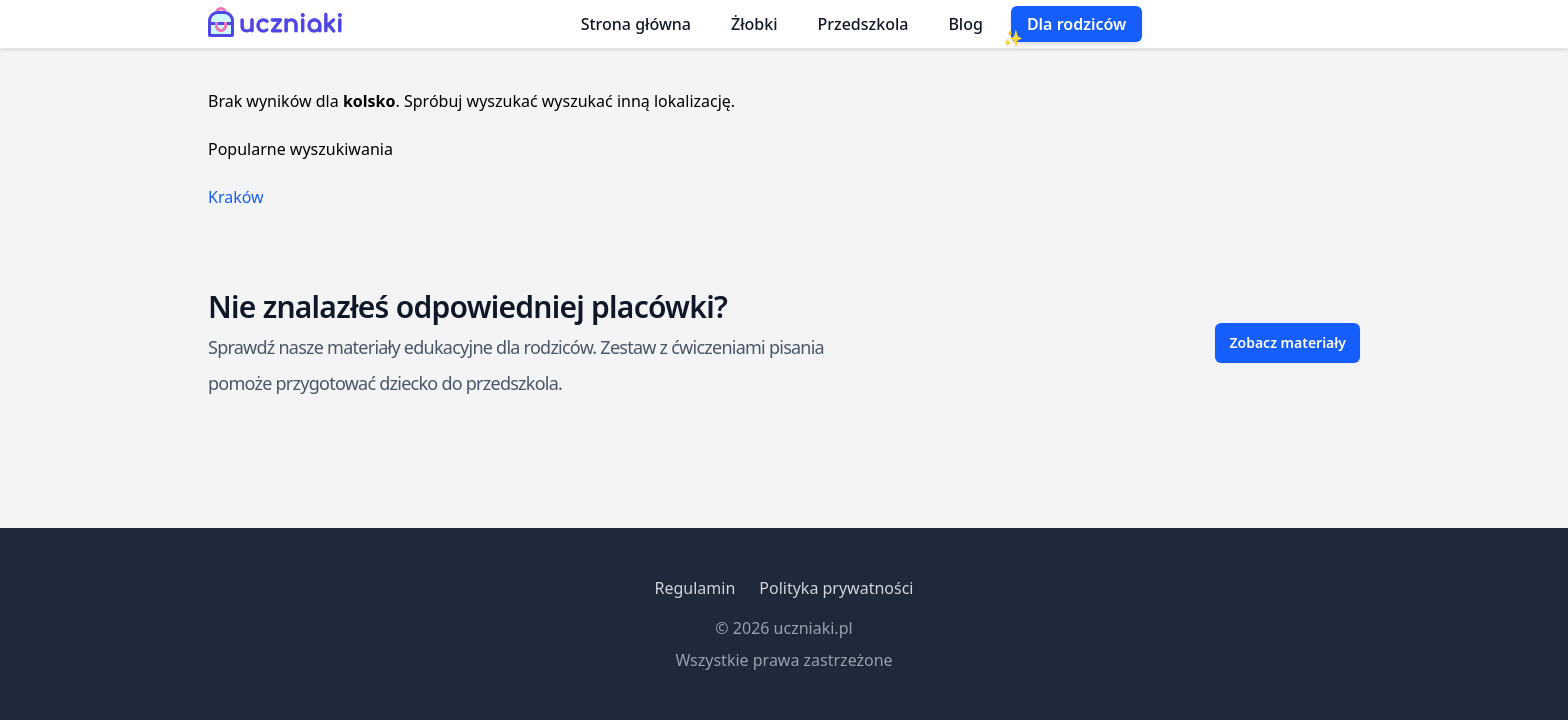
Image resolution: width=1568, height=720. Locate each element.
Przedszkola (863, 24)
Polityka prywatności (836, 588)
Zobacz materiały (1287, 342)
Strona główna (636, 24)
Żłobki (754, 24)
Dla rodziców (1076, 24)
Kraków (236, 197)
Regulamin (694, 588)
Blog (965, 24)
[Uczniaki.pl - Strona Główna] (279, 24)
